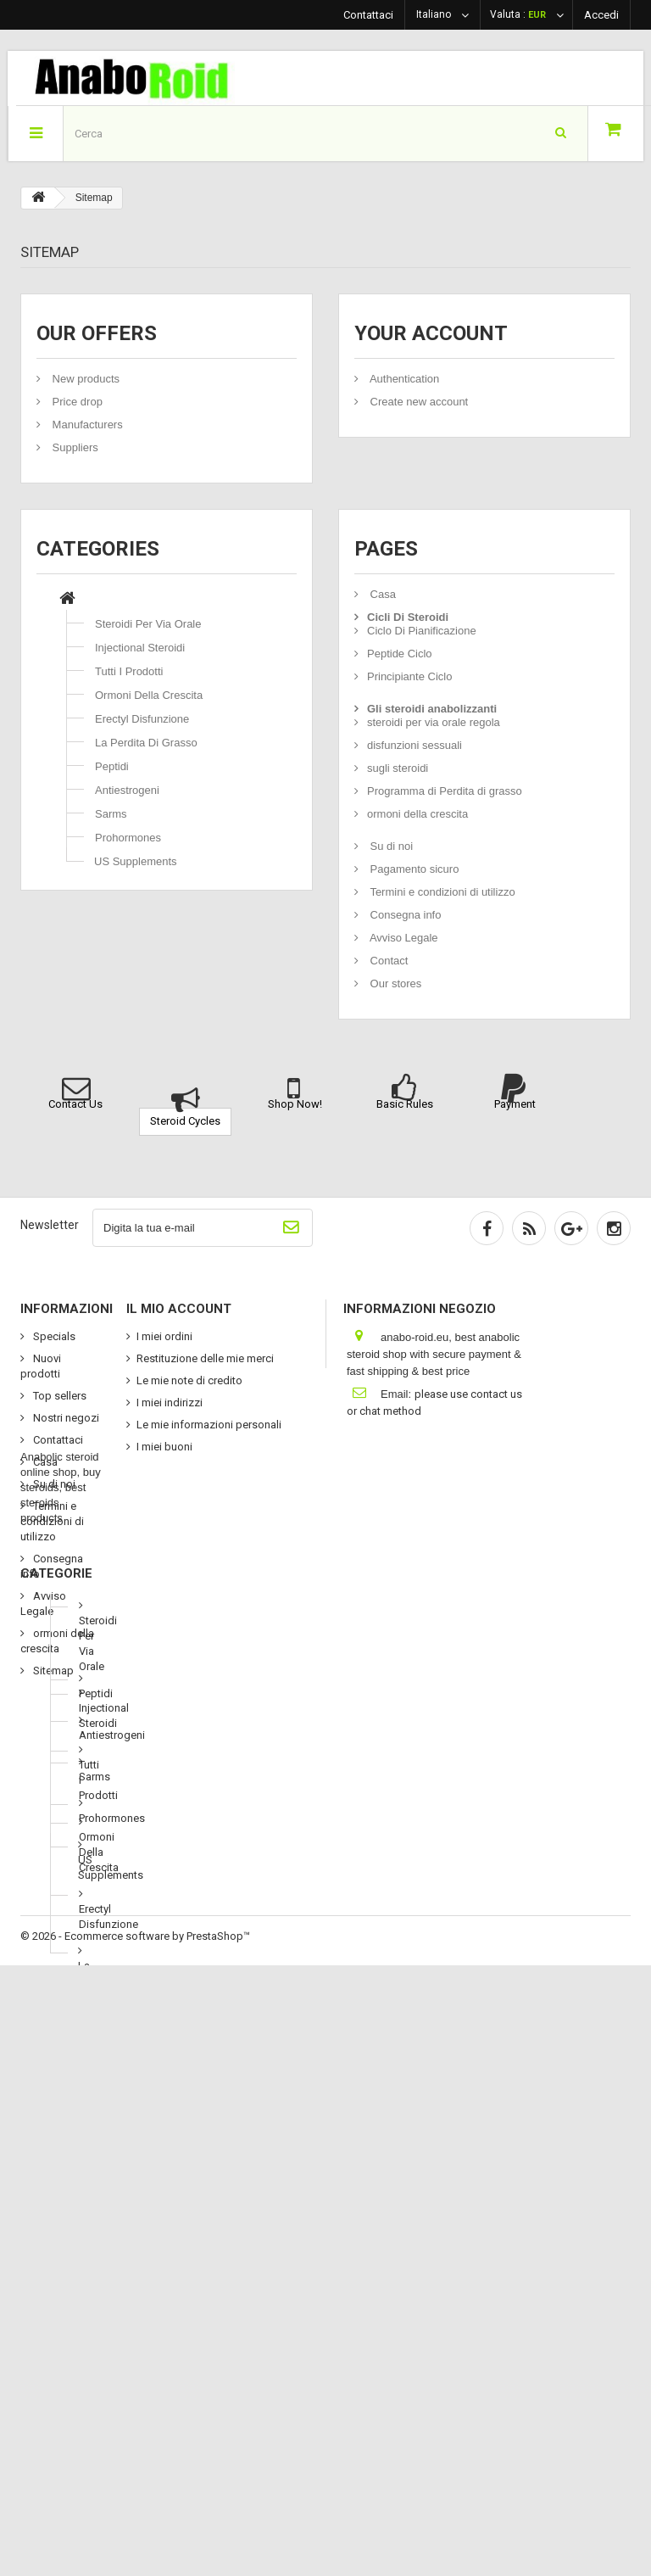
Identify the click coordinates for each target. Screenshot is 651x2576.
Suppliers (73, 447)
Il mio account (178, 1308)
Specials (53, 1336)
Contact (387, 960)
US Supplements (135, 861)
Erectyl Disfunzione (142, 718)
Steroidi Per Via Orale (148, 623)
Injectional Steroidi (140, 647)
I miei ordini (164, 1336)
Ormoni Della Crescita (149, 695)
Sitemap (52, 1670)
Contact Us (75, 1104)
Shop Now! (295, 1104)
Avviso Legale (402, 937)
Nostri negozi (65, 1417)
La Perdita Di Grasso (146, 742)
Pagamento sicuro (413, 869)
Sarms (111, 813)
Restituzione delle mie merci (205, 1358)
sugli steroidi (397, 768)
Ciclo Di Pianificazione (421, 630)
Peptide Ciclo (399, 653)
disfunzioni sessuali (414, 745)
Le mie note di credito (189, 1380)
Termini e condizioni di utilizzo (441, 892)
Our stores (394, 983)
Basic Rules (404, 1104)
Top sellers (58, 1395)
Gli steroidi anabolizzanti (432, 708)
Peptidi (112, 766)
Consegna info (404, 914)
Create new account (417, 401)
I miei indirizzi (169, 1402)
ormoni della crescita (417, 813)
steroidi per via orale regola (433, 722)
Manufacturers (86, 424)
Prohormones (128, 837)
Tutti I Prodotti (129, 671)
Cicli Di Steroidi (407, 617)
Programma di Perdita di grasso (444, 791)
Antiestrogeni (127, 790)
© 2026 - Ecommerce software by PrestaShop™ (135, 2546)
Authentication (403, 378)
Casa (381, 594)
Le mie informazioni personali (208, 1424)
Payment (515, 1104)
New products (84, 378)
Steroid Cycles (185, 1121)
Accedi (601, 14)
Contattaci (368, 14)
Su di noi (390, 846)
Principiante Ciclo (409, 676)
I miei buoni (164, 1446)
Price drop (76, 401)
